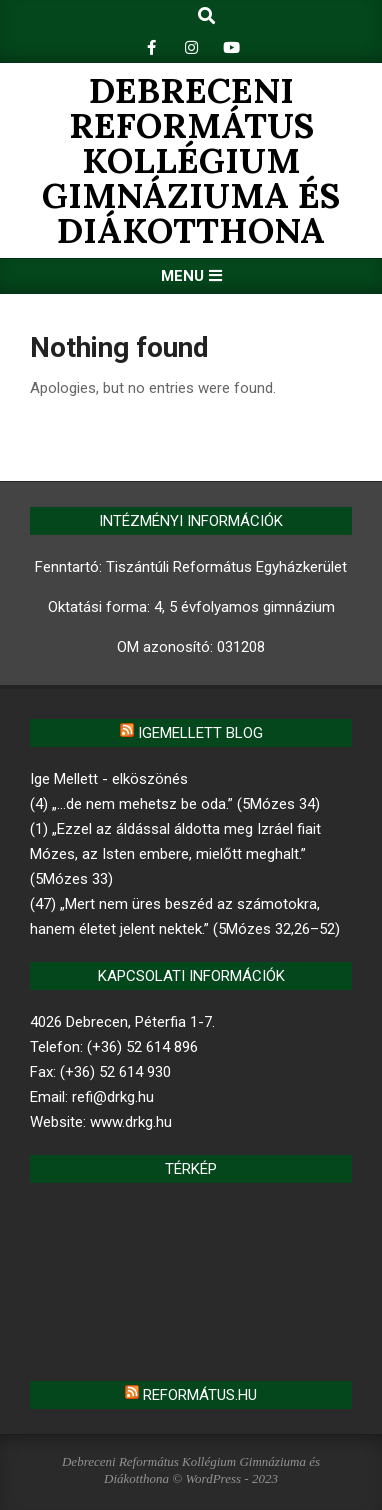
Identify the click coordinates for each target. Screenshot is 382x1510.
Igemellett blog (200, 733)
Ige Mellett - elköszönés (109, 779)
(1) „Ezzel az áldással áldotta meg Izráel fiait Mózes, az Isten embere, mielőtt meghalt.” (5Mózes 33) (175, 854)
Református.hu (200, 1395)
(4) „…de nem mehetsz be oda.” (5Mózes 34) (175, 804)
